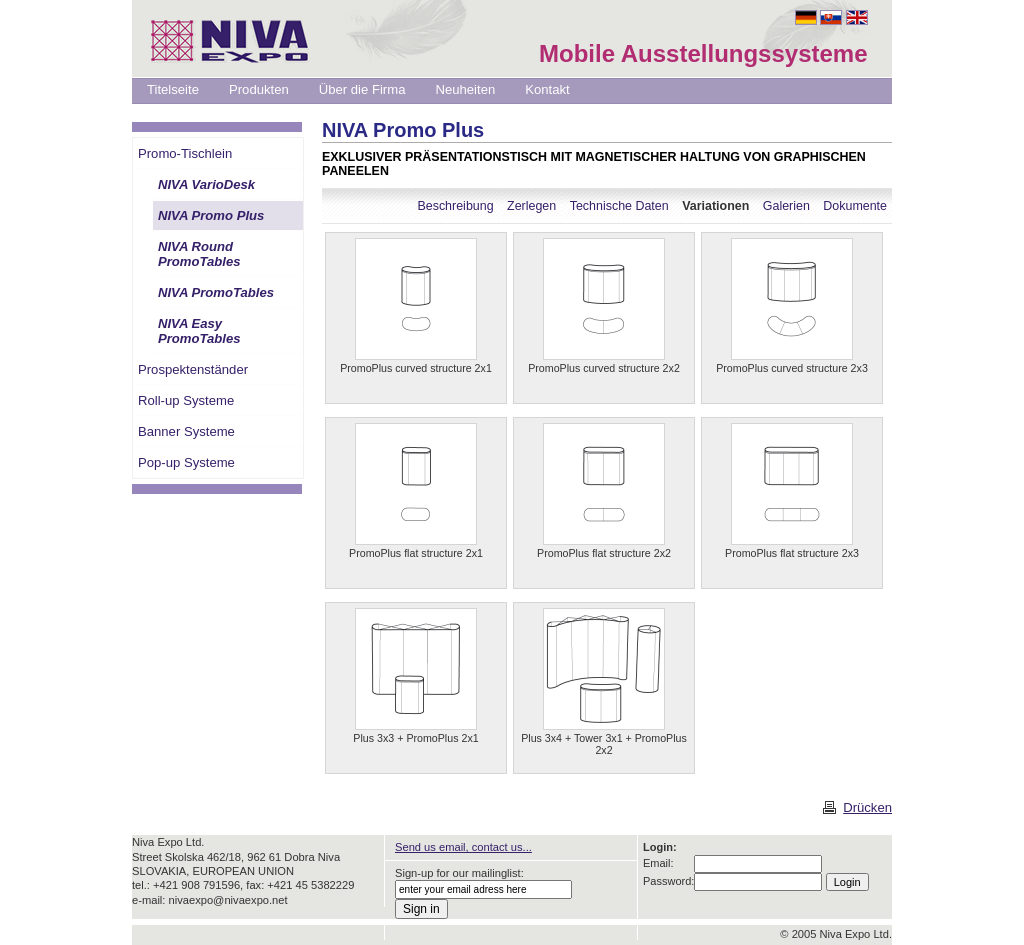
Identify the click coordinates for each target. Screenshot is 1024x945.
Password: (668, 881)
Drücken (867, 807)
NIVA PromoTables (216, 292)
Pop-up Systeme (186, 462)
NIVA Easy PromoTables (199, 331)
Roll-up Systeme (186, 400)
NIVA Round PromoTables (199, 254)
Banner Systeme (186, 431)
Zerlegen (531, 206)
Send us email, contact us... (463, 847)
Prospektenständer (193, 369)
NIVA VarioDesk (206, 184)
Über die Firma (362, 89)
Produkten (259, 89)
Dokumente (855, 206)
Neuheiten (465, 89)
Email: (658, 863)
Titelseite (173, 89)
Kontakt (547, 89)
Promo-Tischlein (185, 153)
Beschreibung (455, 206)
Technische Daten (619, 206)
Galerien (786, 206)
